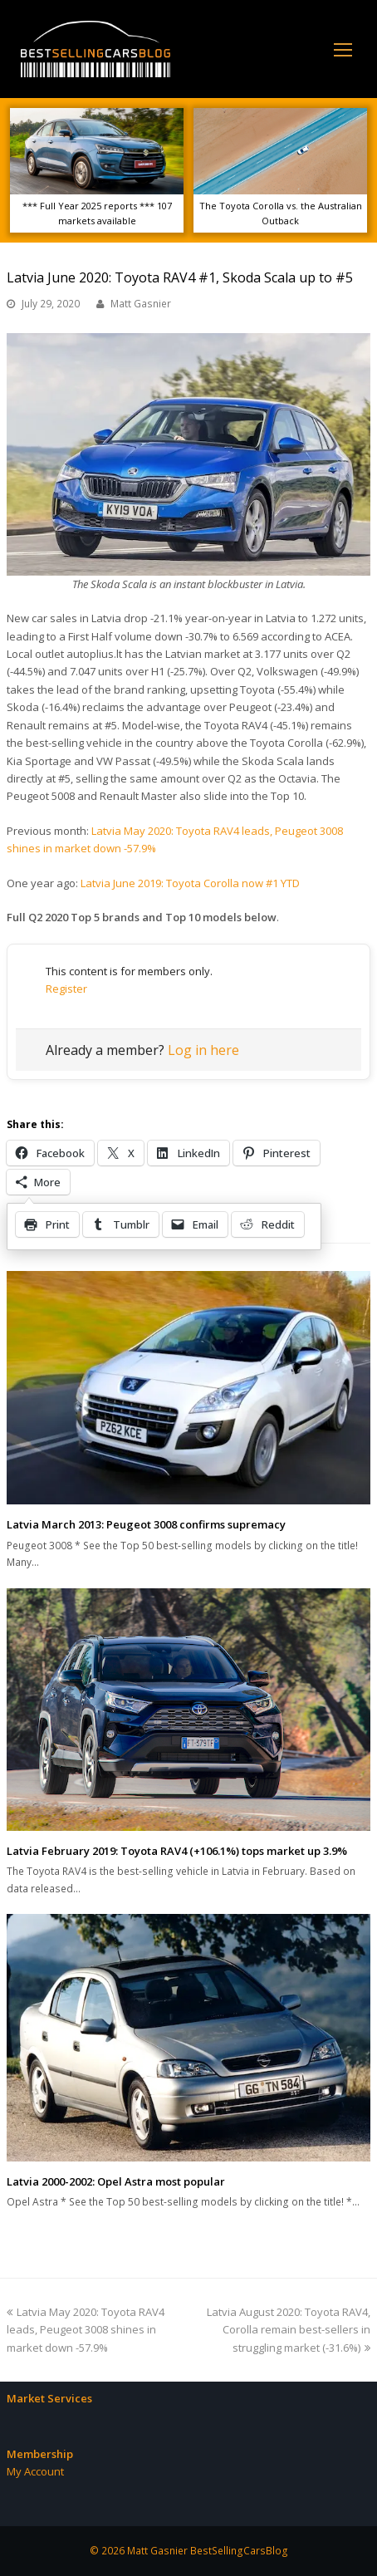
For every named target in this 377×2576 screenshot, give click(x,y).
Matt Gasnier (140, 304)
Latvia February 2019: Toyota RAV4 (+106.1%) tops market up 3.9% (177, 1850)
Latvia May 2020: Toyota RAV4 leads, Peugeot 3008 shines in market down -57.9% (85, 2329)
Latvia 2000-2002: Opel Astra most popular (116, 2181)
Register (66, 988)
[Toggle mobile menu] (343, 49)
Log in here (203, 1050)
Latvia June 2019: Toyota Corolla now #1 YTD (190, 883)
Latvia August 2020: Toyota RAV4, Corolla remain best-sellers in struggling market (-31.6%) (288, 2329)
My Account (35, 2471)
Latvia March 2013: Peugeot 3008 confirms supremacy (146, 1524)
